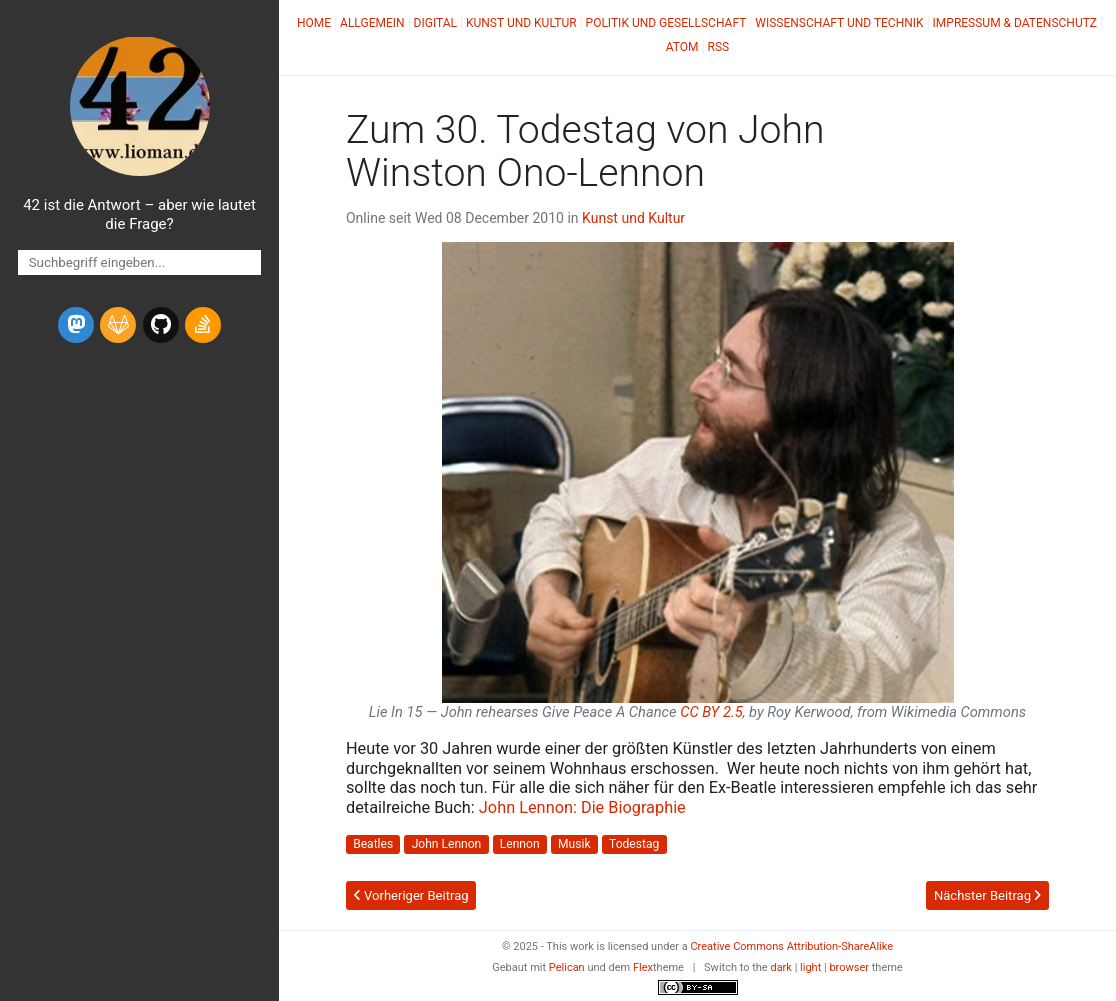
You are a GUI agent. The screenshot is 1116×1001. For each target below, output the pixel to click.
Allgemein (372, 23)
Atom (682, 47)
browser (849, 967)
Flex (643, 967)
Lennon (520, 845)
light (810, 967)
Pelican (567, 967)
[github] (161, 325)
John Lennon (447, 845)
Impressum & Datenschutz (1015, 23)
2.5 (711, 712)
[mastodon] (76, 325)
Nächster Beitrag (987, 895)
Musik (574, 845)
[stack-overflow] (203, 325)
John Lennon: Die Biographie (582, 807)
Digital (435, 23)
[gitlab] (118, 325)
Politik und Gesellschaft (666, 23)
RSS (719, 47)
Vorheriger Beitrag (411, 895)
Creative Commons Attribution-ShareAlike (791, 946)
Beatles (373, 845)
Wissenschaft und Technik (839, 23)
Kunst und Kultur (521, 23)
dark (781, 967)
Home (314, 23)
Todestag (634, 845)
